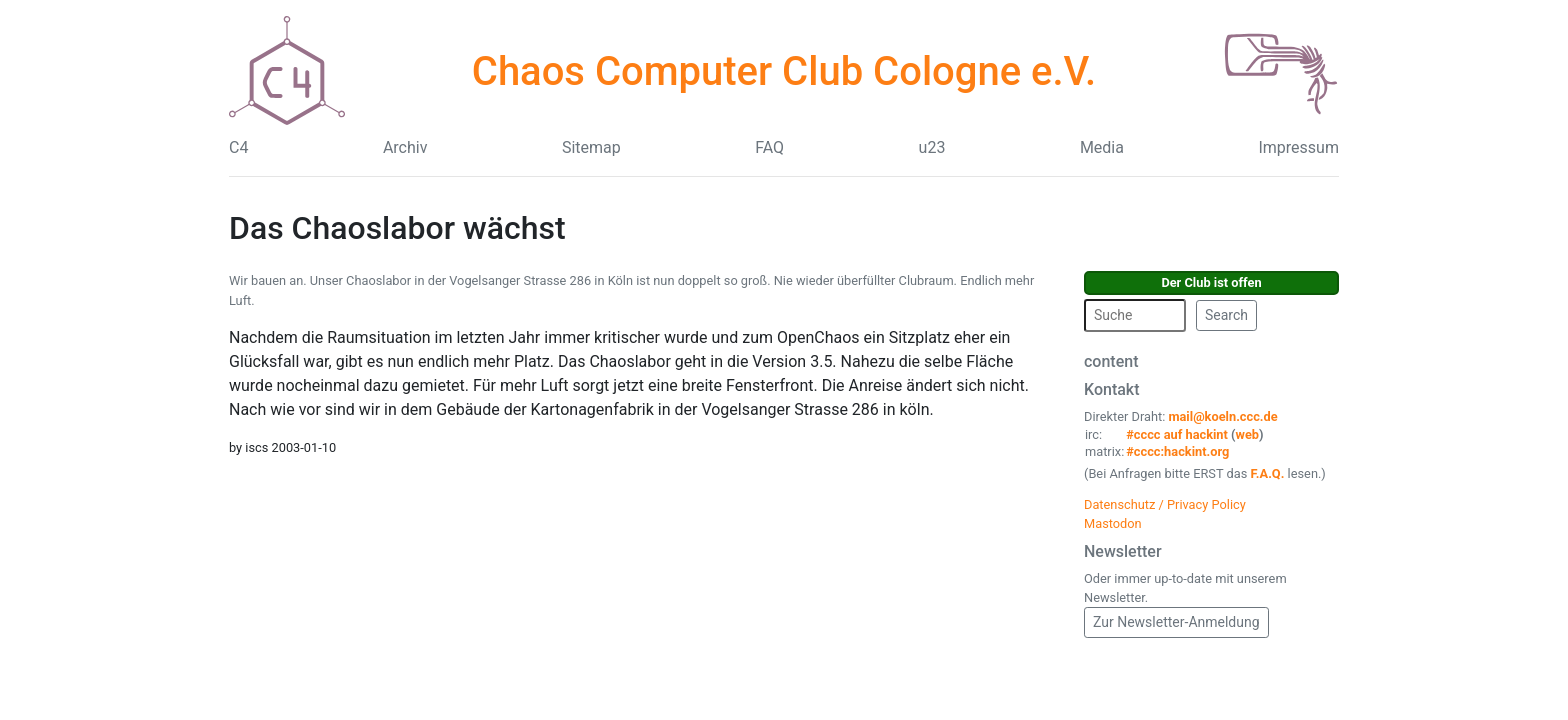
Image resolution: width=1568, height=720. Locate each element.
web (1248, 434)
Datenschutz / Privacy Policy (1165, 504)
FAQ (769, 147)
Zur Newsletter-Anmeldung (1176, 622)
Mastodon (1113, 523)
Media (1102, 147)
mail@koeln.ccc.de (1222, 416)
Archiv (405, 147)
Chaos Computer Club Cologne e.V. (784, 71)
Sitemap (591, 147)
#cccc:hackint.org (1177, 451)
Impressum (1298, 147)
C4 (238, 147)
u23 (932, 147)
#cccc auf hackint (1177, 434)
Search (1226, 315)
